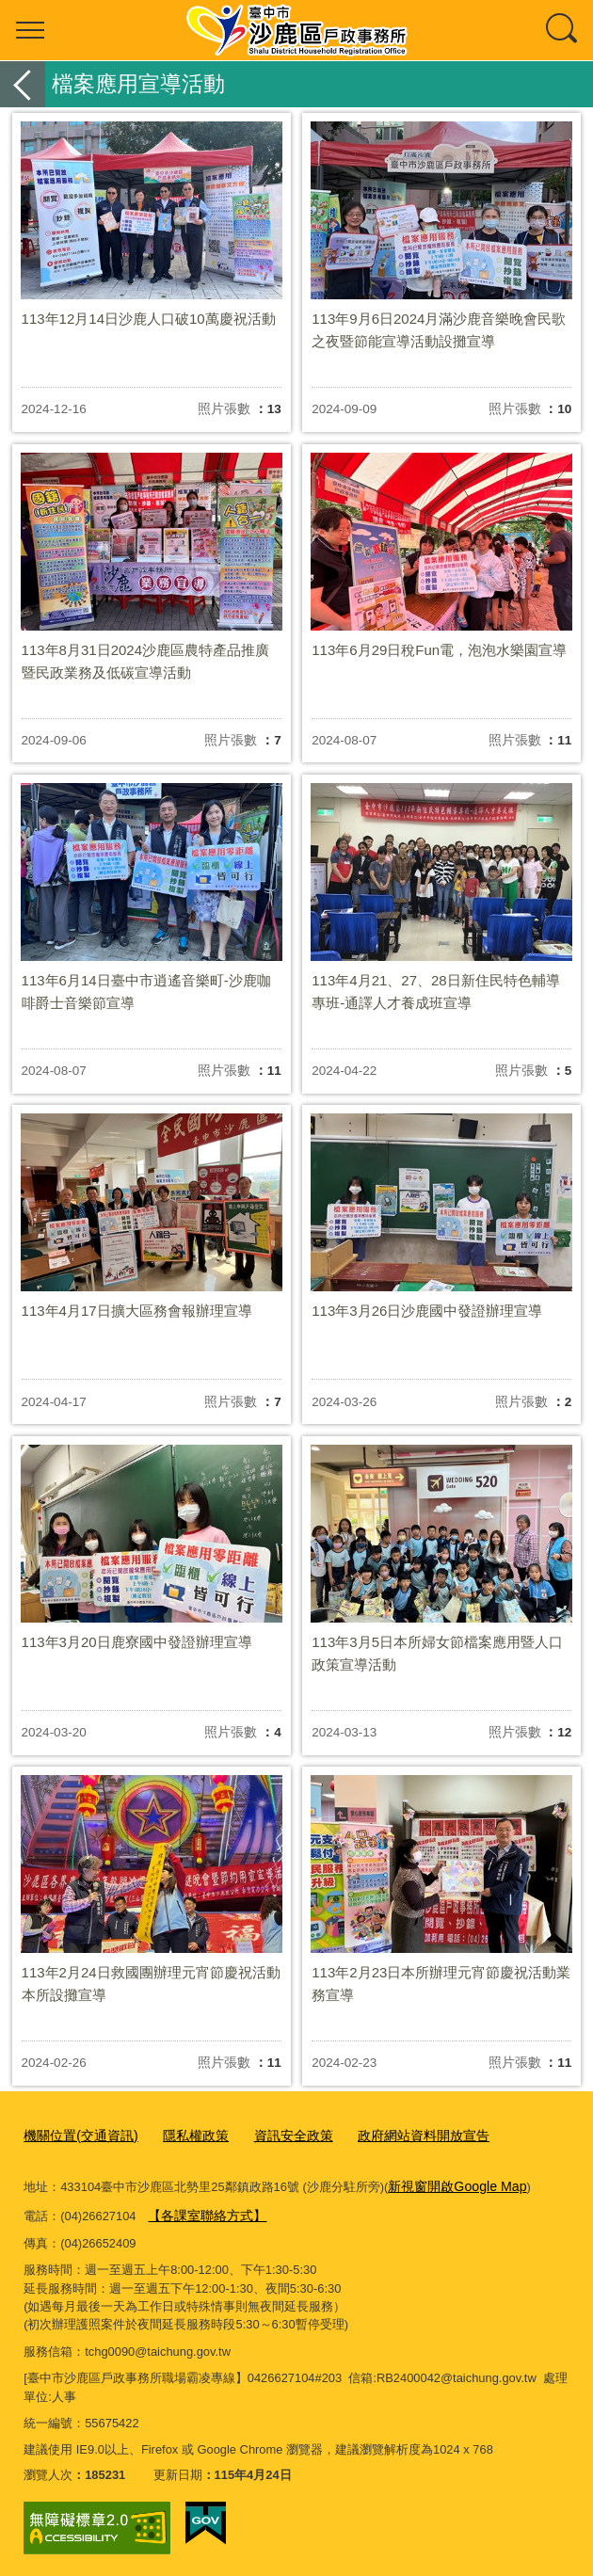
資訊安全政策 (277, 2134)
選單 (30, 30)
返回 (22, 84)
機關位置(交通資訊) (77, 2134)
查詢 (563, 30)
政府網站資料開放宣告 (400, 2134)
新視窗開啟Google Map (451, 2183)
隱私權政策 (185, 2134)
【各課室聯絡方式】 (203, 2210)
